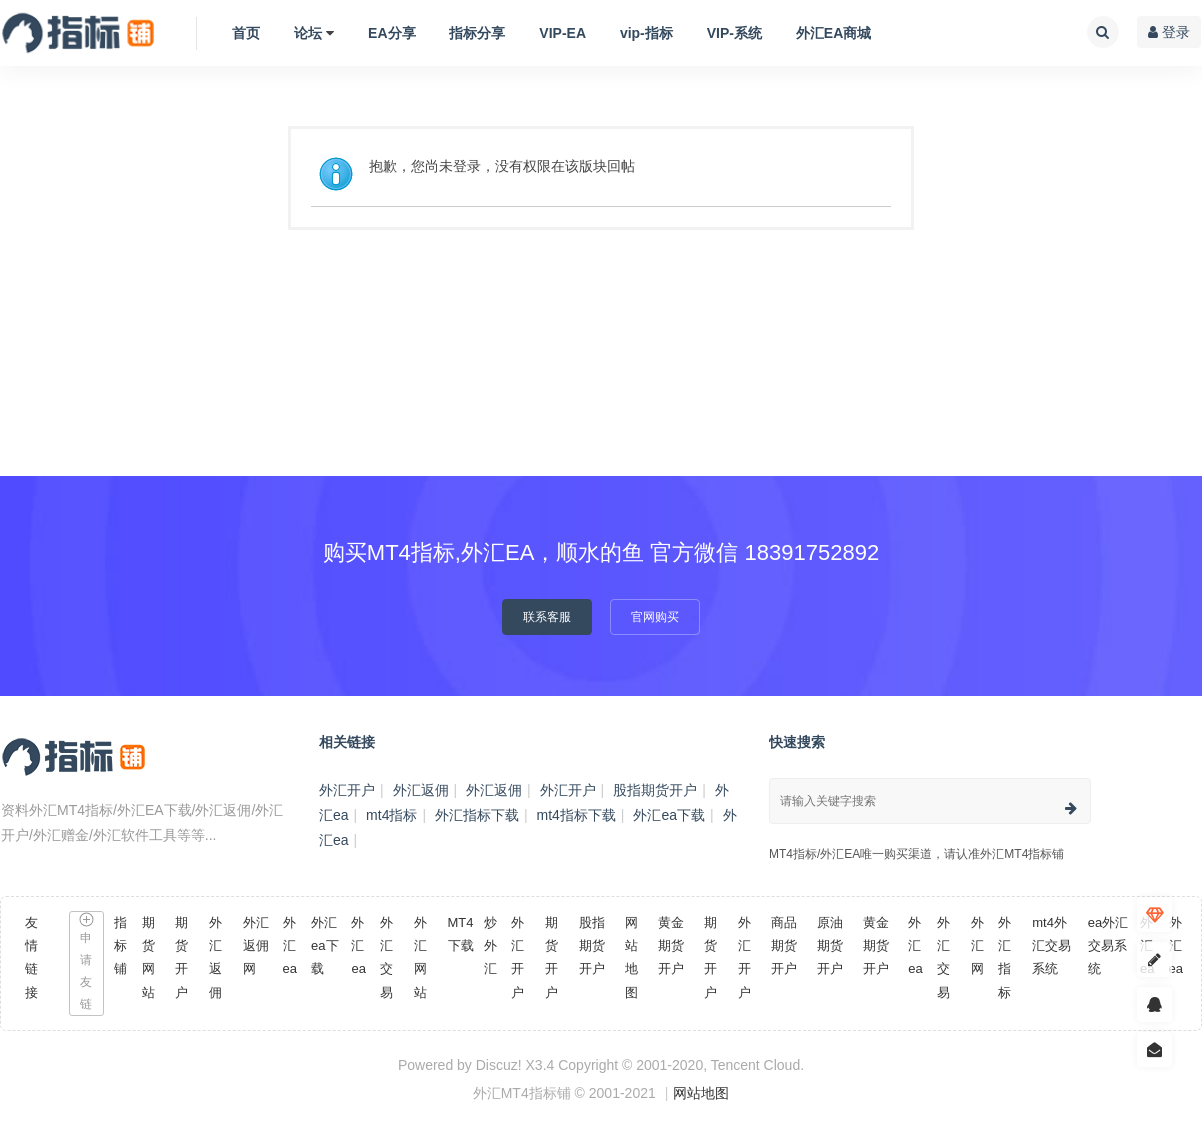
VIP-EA (562, 33)
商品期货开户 (784, 946)
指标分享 (477, 33)
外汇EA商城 (833, 33)
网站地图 (701, 1093)
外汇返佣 (421, 790)
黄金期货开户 (671, 946)
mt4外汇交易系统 (1051, 946)
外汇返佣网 (256, 946)
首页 (246, 33)
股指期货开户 (655, 790)
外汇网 (977, 946)
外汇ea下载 (669, 815)
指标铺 (120, 946)
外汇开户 (347, 790)
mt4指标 (391, 815)
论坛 (308, 33)
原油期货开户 (830, 946)
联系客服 (547, 617)
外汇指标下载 (477, 815)
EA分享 (391, 33)
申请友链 (86, 961)
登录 (1169, 32)
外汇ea (290, 946)
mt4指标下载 (576, 815)
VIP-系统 (734, 33)
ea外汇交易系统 (1108, 946)
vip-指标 (646, 33)
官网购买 (655, 617)
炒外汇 (490, 946)
